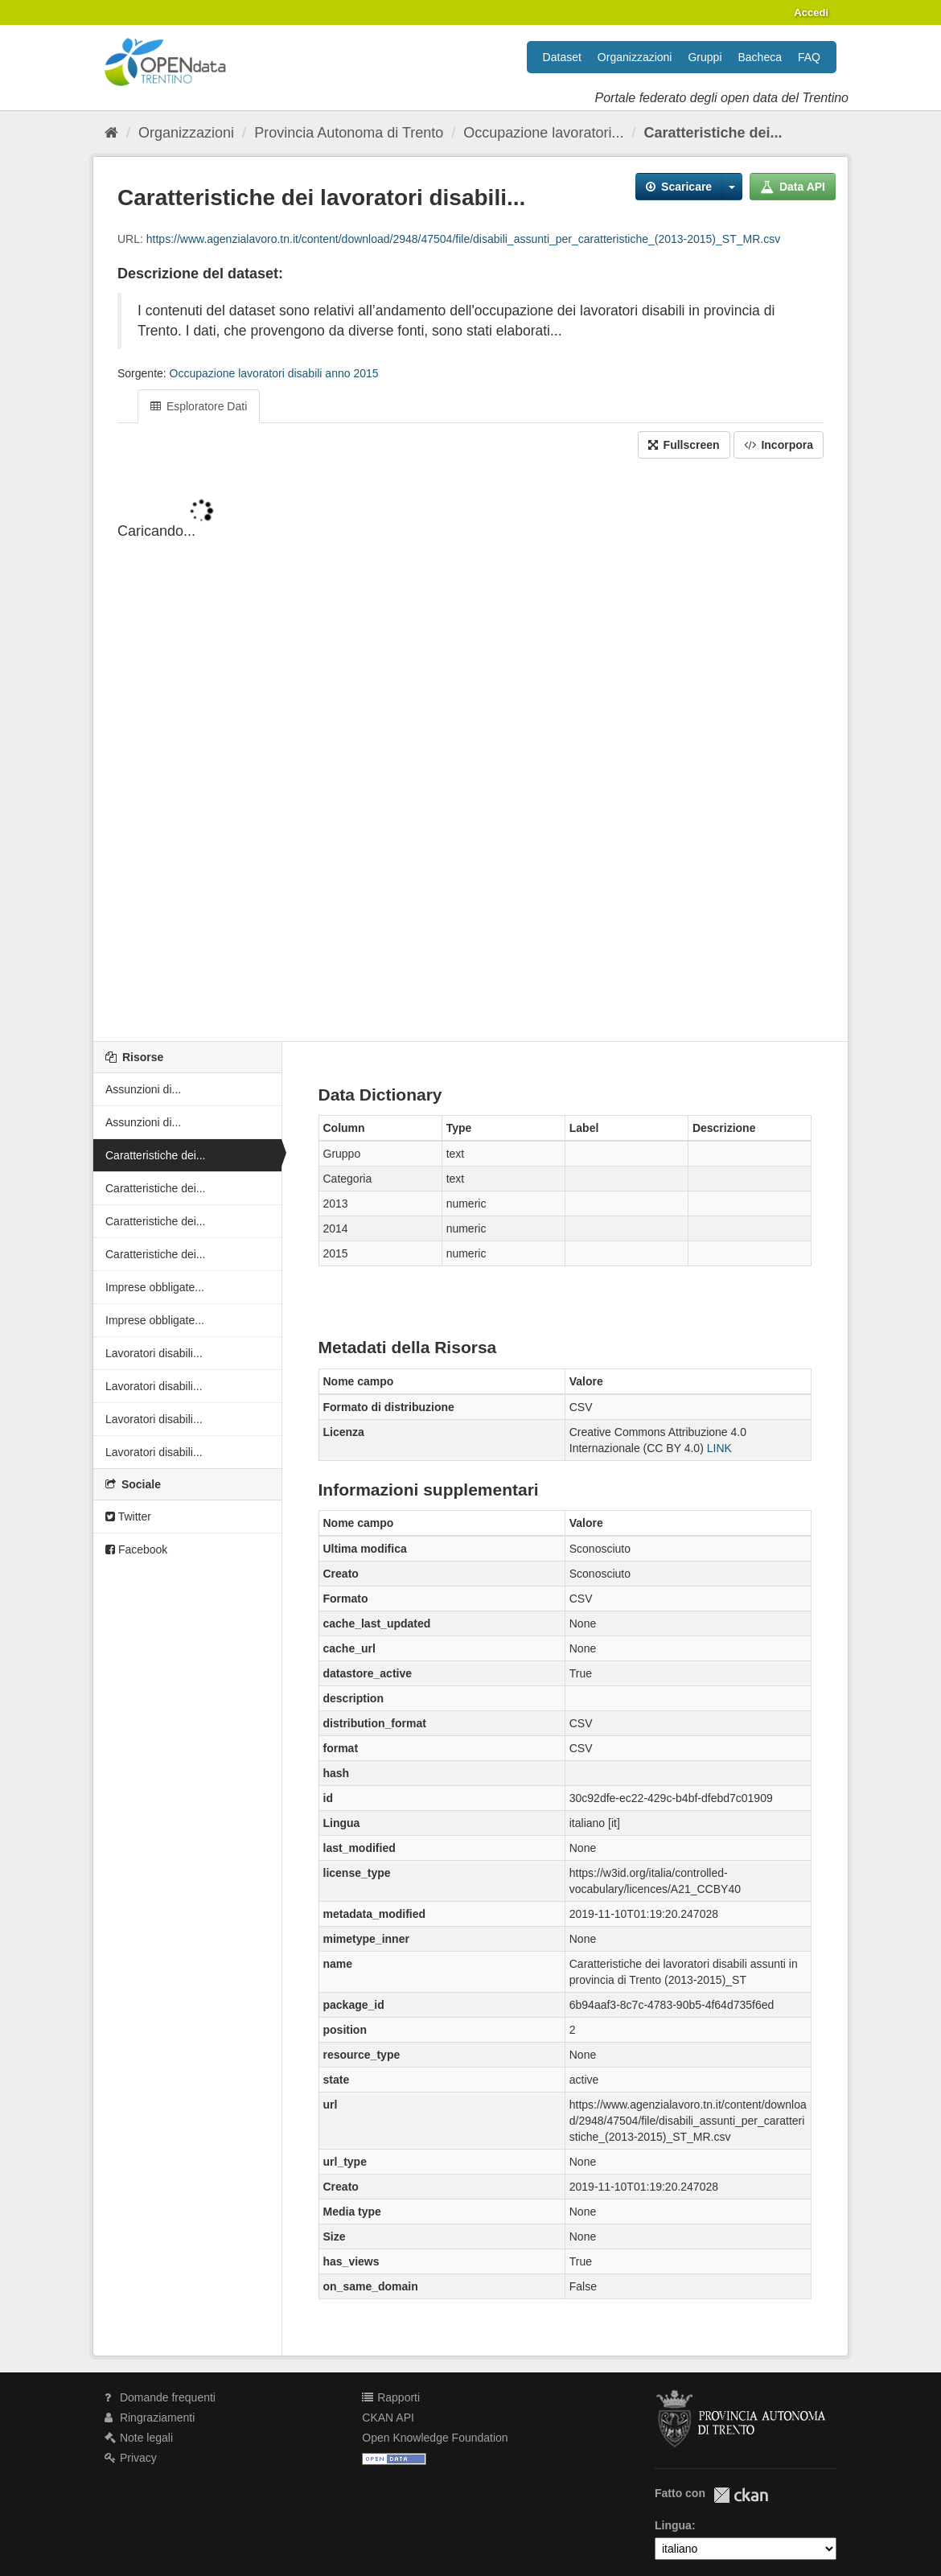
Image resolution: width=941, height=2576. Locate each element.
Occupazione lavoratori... (543, 133)
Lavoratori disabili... (154, 1353)
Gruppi (704, 57)
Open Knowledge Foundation (434, 2437)
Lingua (673, 2525)
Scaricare (679, 186)
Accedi (811, 12)
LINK (719, 1448)
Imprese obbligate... (154, 1287)
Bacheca (760, 57)
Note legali (139, 2437)
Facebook (136, 1549)
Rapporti (391, 2397)
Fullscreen (684, 444)
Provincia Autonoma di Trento (348, 133)
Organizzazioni (635, 57)
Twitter (128, 1516)
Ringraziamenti (150, 2417)
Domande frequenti (160, 2397)
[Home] (111, 133)
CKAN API (388, 2417)
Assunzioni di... (143, 1089)
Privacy (131, 2457)
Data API (792, 186)
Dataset (562, 57)
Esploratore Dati (198, 406)
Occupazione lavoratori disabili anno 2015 (274, 373)
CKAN (740, 2495)
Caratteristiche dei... (712, 133)
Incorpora (778, 444)
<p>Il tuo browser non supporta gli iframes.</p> (470, 751)
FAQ (809, 57)
